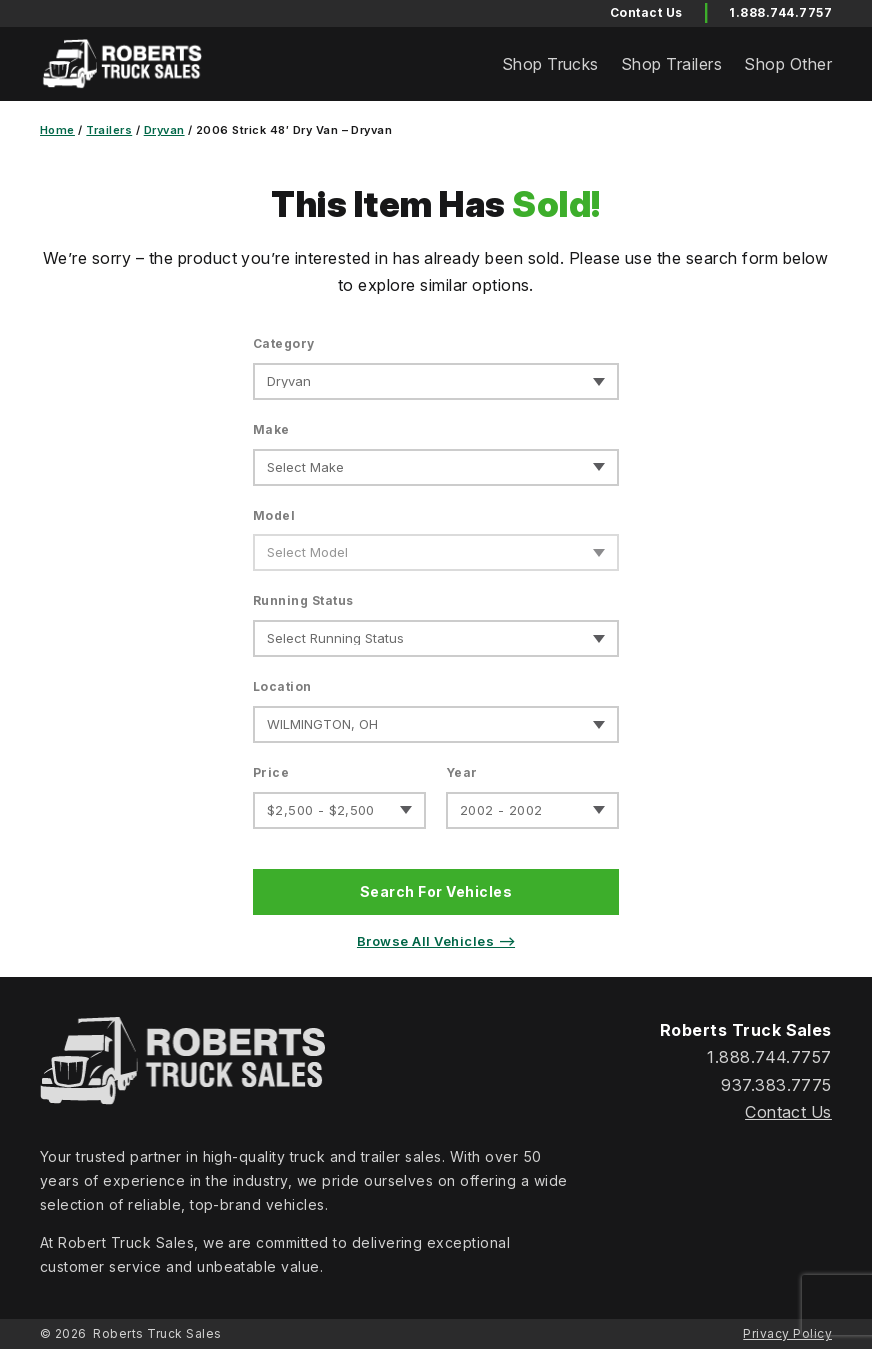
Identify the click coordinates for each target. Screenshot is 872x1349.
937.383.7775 (776, 1085)
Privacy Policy (787, 1333)
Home (57, 130)
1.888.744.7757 (780, 12)
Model (274, 515)
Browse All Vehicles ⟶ (436, 941)
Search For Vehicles (436, 891)
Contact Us (788, 1112)
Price (271, 772)
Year (462, 772)
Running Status (303, 600)
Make (271, 429)
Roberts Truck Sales (157, 1333)
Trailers (109, 130)
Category (284, 343)
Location (282, 686)
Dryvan (164, 130)
